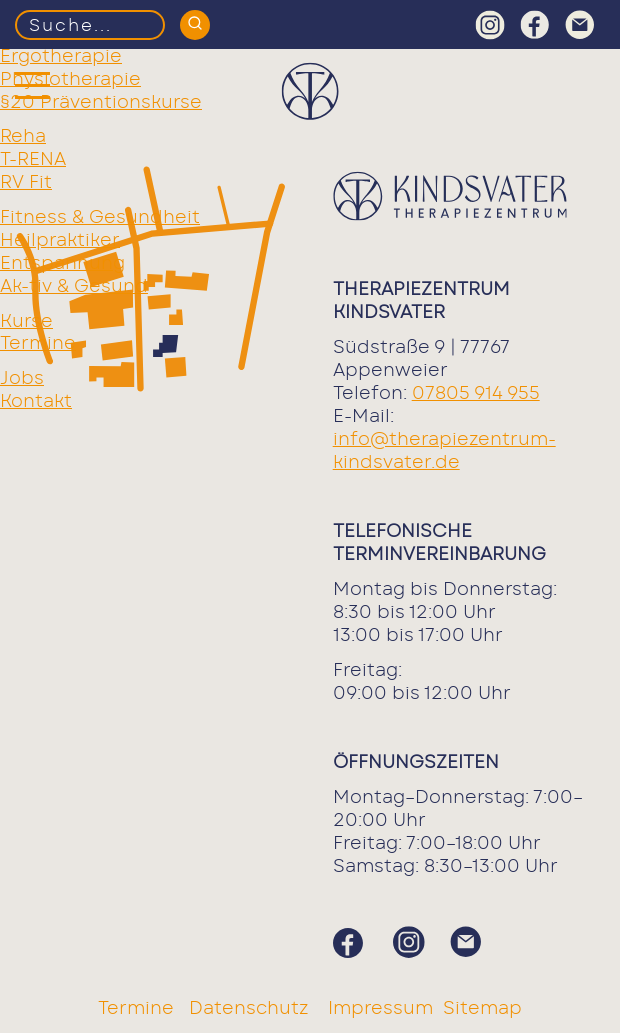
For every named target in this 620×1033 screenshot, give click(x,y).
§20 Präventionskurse (101, 103)
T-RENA (33, 160)
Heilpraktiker (60, 241)
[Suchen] (195, 25)
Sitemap (482, 1009)
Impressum (380, 1009)
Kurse (26, 322)
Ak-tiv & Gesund (74, 287)
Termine (38, 344)
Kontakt (36, 402)
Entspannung (62, 264)
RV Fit (26, 183)
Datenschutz (251, 1009)
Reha (23, 137)
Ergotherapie (61, 57)
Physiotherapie (70, 80)
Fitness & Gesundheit (100, 218)
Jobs (22, 379)
